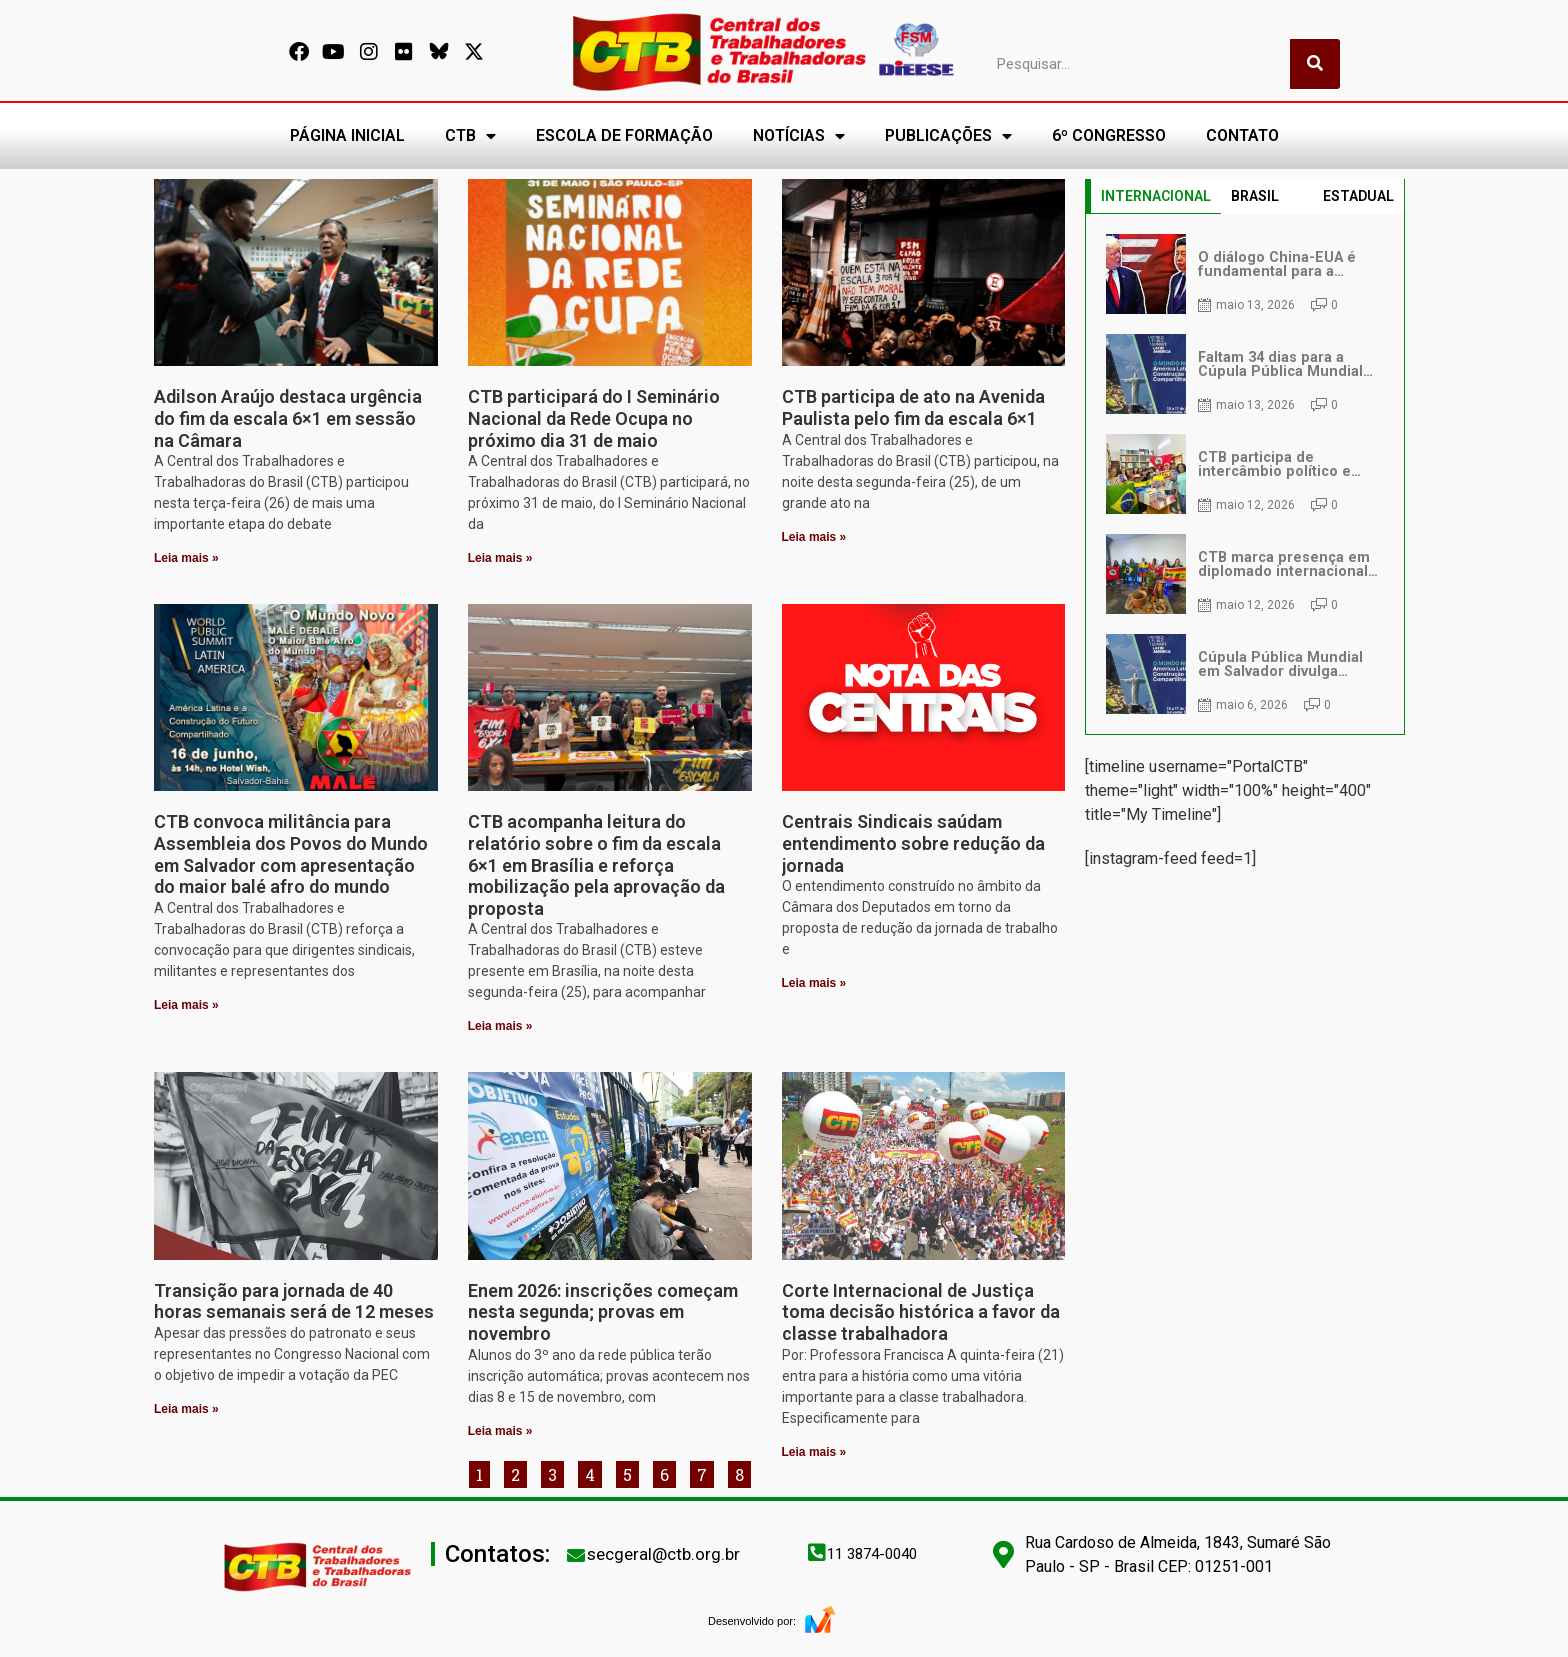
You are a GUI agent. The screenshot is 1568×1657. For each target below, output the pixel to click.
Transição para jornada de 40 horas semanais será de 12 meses (294, 1301)
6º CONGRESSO (1109, 135)
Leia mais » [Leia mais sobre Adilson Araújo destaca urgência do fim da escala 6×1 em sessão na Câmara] (186, 558)
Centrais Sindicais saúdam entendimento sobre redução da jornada (913, 843)
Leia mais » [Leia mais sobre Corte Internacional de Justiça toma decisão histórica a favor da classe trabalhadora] (814, 1452)
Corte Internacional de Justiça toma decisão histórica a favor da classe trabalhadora (921, 1312)
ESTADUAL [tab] (1358, 196)
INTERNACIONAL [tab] (1156, 196)
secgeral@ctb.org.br (663, 1554)
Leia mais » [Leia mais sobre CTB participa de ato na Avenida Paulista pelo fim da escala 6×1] (814, 537)
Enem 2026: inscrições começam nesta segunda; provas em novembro (603, 1312)
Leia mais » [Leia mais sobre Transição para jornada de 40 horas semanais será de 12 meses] (186, 1409)
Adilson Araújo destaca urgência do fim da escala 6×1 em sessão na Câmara (288, 418)
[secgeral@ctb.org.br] (576, 1555)
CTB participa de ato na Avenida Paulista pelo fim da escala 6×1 (913, 407)
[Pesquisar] (1315, 64)
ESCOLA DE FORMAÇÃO (624, 135)
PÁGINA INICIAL (347, 135)
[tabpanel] (1245, 474)
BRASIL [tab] (1255, 196)
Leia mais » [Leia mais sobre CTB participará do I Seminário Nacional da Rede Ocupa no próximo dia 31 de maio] (500, 558)
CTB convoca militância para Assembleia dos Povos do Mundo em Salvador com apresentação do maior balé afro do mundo (291, 854)
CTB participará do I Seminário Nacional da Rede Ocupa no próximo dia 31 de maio (594, 418)
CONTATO (1242, 135)
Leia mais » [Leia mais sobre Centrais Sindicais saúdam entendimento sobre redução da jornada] (814, 983)
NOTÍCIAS (799, 136)
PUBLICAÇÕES (948, 136)
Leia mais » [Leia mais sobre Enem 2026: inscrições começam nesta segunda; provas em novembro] (500, 1431)
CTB (470, 136)
